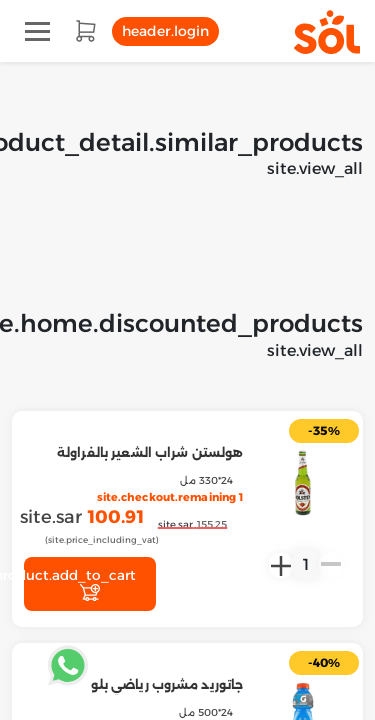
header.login (165, 31)
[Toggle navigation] (37, 31)
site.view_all (315, 168)
